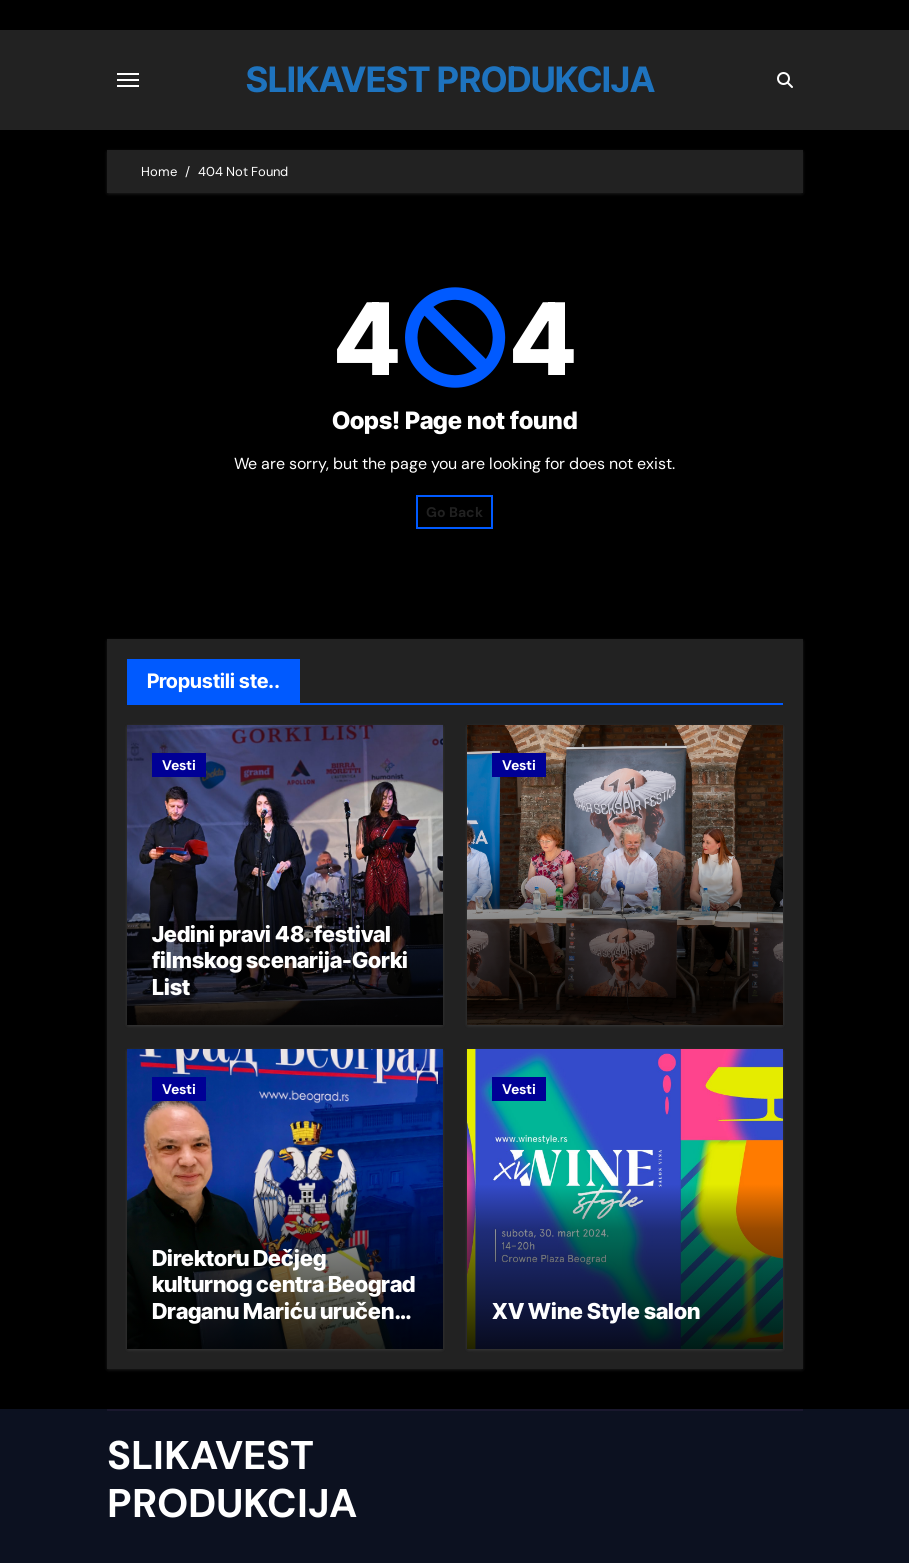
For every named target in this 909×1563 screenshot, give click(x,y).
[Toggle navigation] (128, 80)
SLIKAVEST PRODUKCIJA (450, 79)
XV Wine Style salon (596, 1311)
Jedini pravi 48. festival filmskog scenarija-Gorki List (280, 960)
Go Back (454, 512)
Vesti (179, 765)
